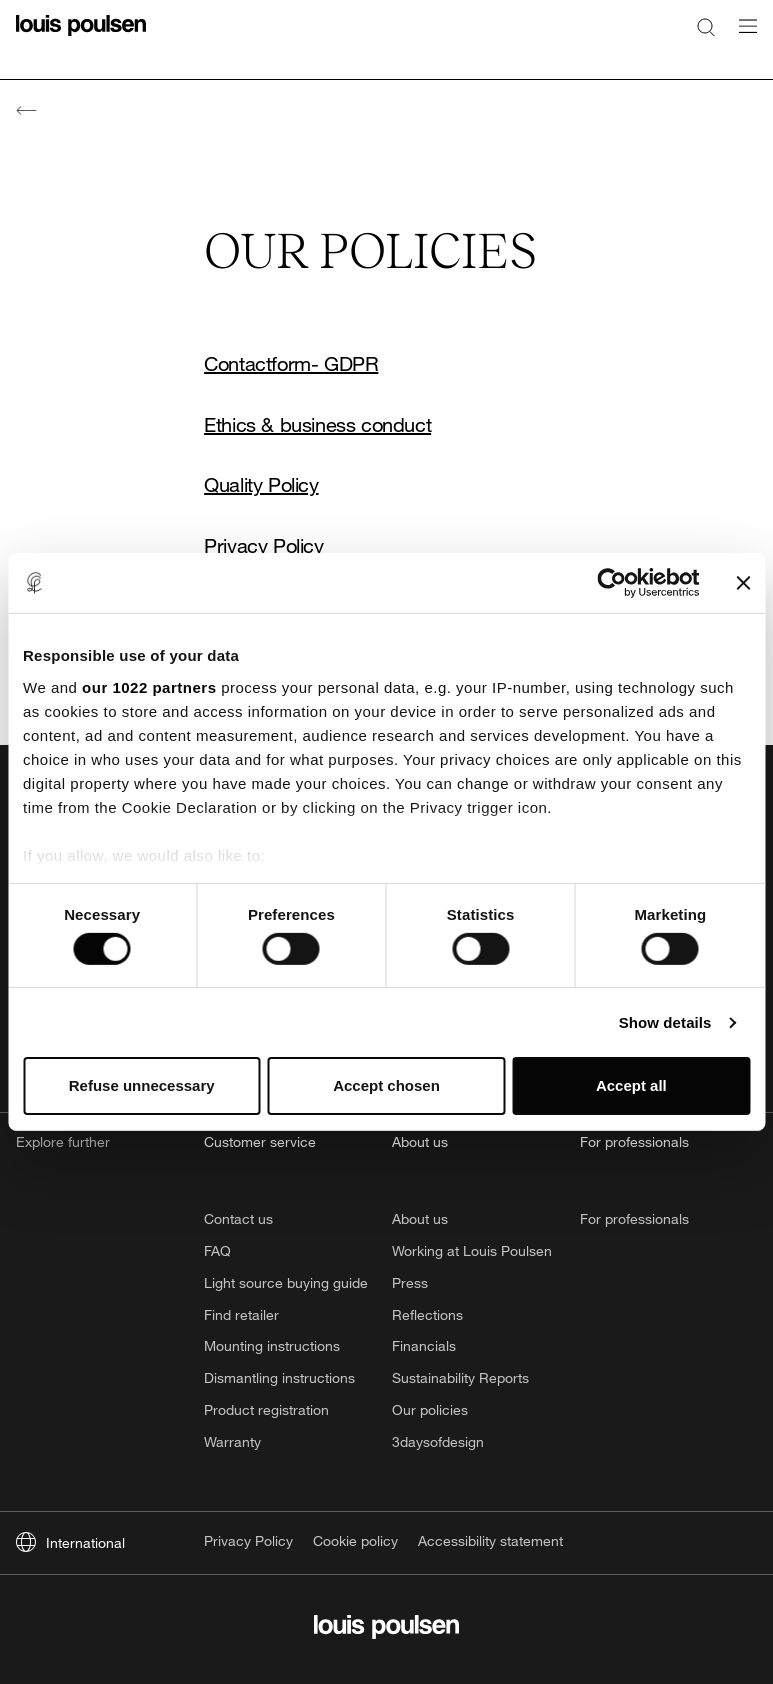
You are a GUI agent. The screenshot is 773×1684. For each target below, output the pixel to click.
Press (410, 1282)
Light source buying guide (286, 1282)
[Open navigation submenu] (742, 37)
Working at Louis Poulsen (472, 1250)
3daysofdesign (438, 1441)
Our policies (430, 1409)
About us (420, 1218)
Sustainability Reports (460, 1377)
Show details (665, 1022)
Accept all (631, 1085)
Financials (424, 1345)
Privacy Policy (263, 546)
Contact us (238, 1218)
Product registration (266, 1409)
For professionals (634, 1218)
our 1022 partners (149, 686)
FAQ (217, 1250)
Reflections (427, 1314)
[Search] (706, 26)
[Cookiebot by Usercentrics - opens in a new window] (611, 583)
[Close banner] (743, 583)
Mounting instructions (272, 1345)
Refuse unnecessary (142, 1085)
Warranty (232, 1441)
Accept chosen (386, 1085)
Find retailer (241, 1314)
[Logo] (81, 37)
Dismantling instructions (279, 1377)
